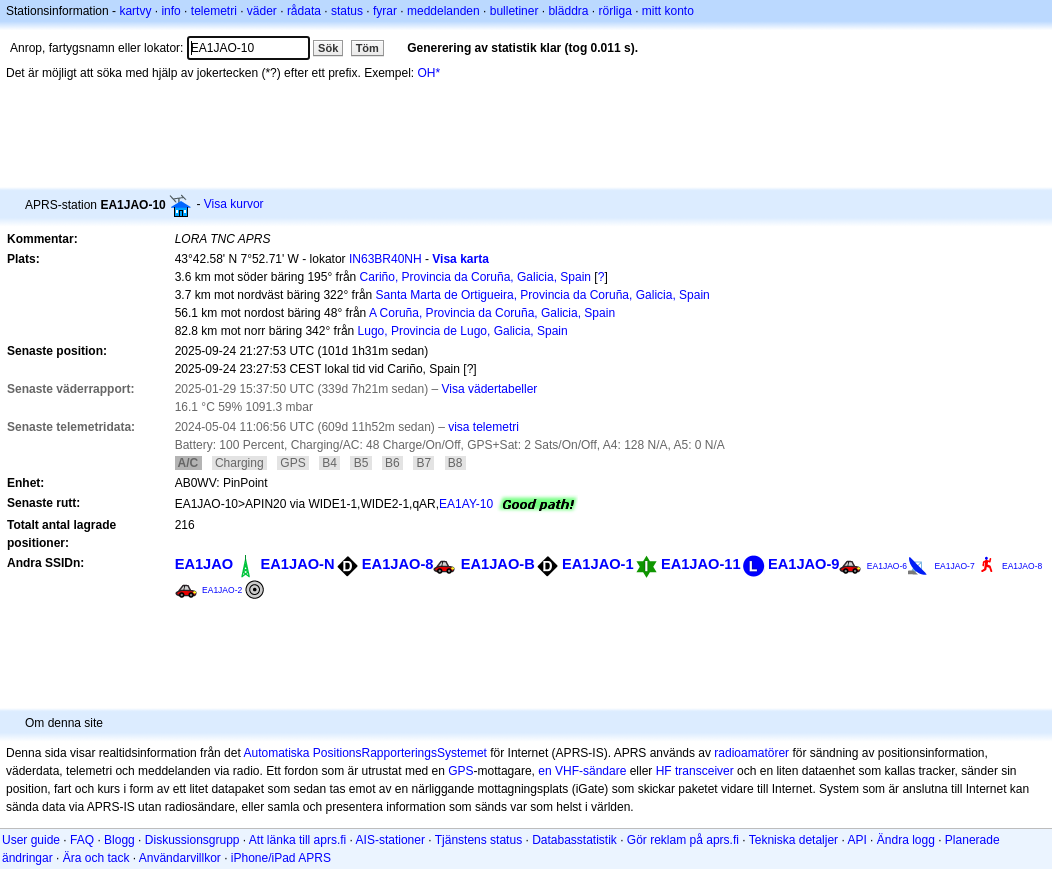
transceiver (704, 771)
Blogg (119, 840)
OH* (429, 73)
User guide (31, 840)
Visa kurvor (234, 204)
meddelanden (443, 11)
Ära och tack (96, 858)
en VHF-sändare (582, 771)
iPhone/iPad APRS (281, 858)
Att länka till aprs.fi (297, 840)
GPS (460, 771)
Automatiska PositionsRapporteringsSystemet (364, 753)
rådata (304, 11)
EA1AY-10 (466, 504)
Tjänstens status (478, 840)
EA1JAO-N (298, 564)
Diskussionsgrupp (192, 840)
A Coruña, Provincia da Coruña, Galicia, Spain (492, 313)
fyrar (385, 11)
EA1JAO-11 (701, 564)
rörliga (614, 11)
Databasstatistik (574, 840)
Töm (367, 48)
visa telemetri (483, 427)
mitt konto (668, 11)
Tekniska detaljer (793, 840)
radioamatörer (751, 753)
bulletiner (514, 11)
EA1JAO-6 (887, 566)
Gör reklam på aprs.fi (683, 840)
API (856, 840)
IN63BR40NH (385, 259)
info (170, 11)
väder (262, 11)
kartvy (135, 11)
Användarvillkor (180, 858)
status (347, 11)
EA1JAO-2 (222, 590)
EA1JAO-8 (398, 564)
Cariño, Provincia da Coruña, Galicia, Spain (475, 277)
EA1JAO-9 (804, 564)
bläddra (568, 11)
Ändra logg (906, 840)
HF (664, 771)
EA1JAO (204, 564)
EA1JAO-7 (954, 566)
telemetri (214, 11)
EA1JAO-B (498, 564)
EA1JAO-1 (598, 564)
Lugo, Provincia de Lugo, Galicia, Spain (463, 331)
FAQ (82, 840)
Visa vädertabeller (490, 389)
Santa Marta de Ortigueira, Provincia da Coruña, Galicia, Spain (543, 295)
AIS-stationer (390, 840)
